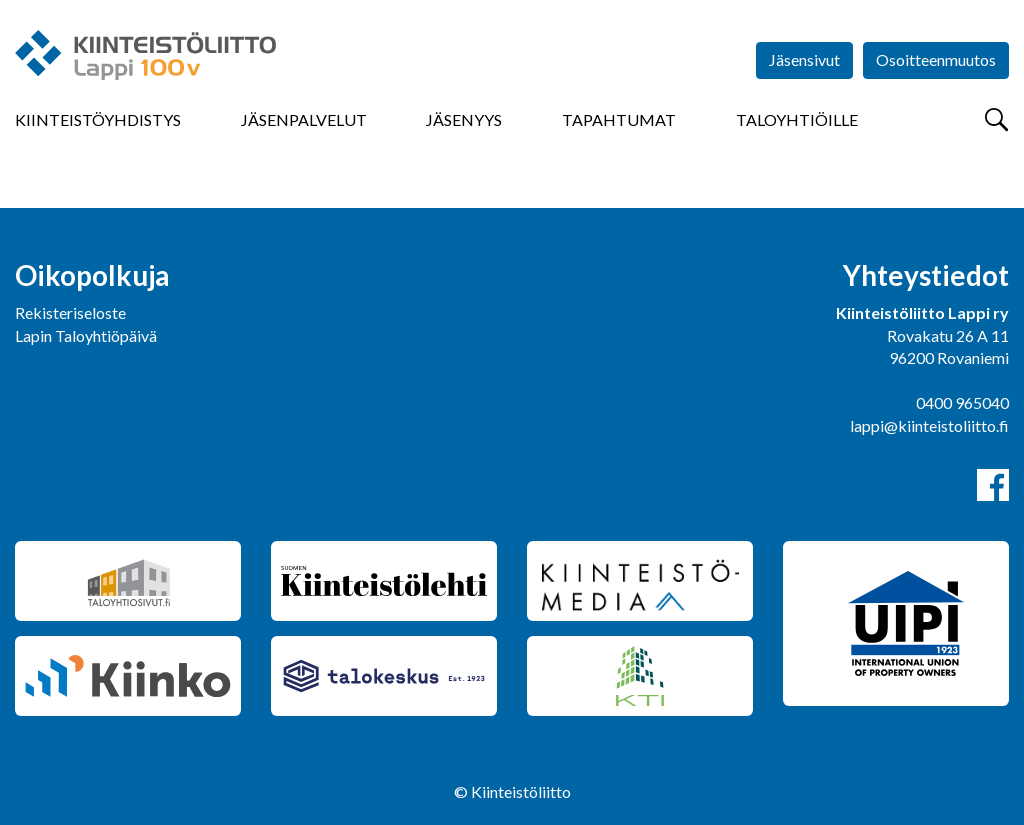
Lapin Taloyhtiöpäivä (86, 335)
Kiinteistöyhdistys (98, 119)
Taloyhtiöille (797, 119)
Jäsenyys (464, 119)
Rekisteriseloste (70, 312)
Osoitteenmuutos (936, 59)
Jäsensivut (804, 59)
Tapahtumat (619, 119)
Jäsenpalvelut (304, 119)
